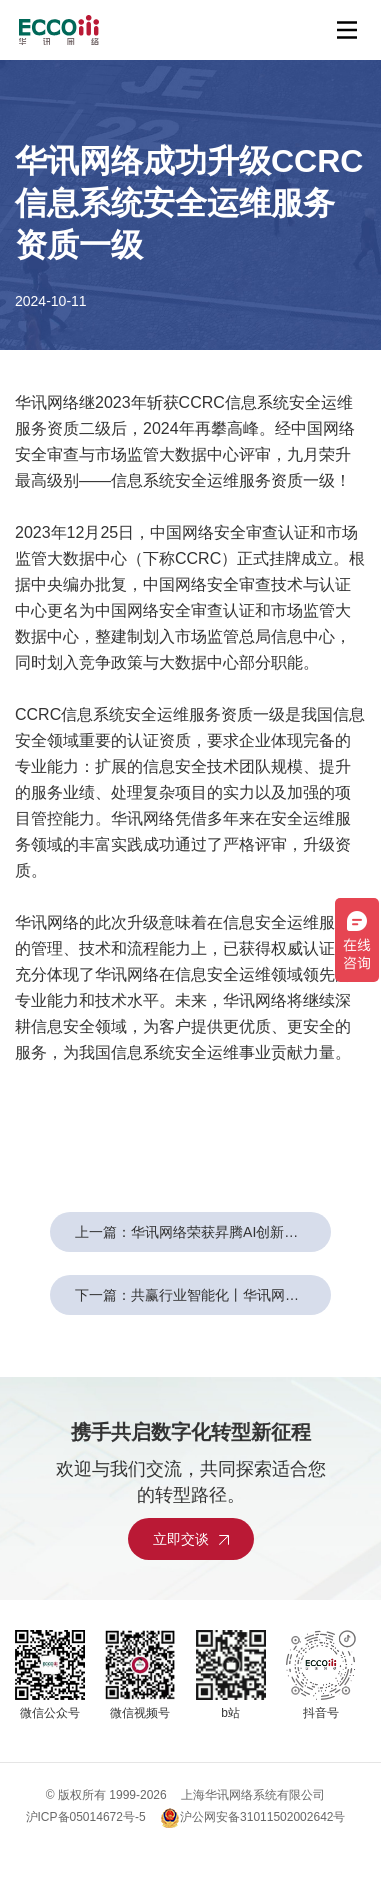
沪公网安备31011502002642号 (252, 1818)
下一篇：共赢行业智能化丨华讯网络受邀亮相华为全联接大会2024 (203, 1295)
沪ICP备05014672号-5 (86, 1817)
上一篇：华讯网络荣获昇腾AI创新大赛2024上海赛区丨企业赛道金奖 (203, 1232)
